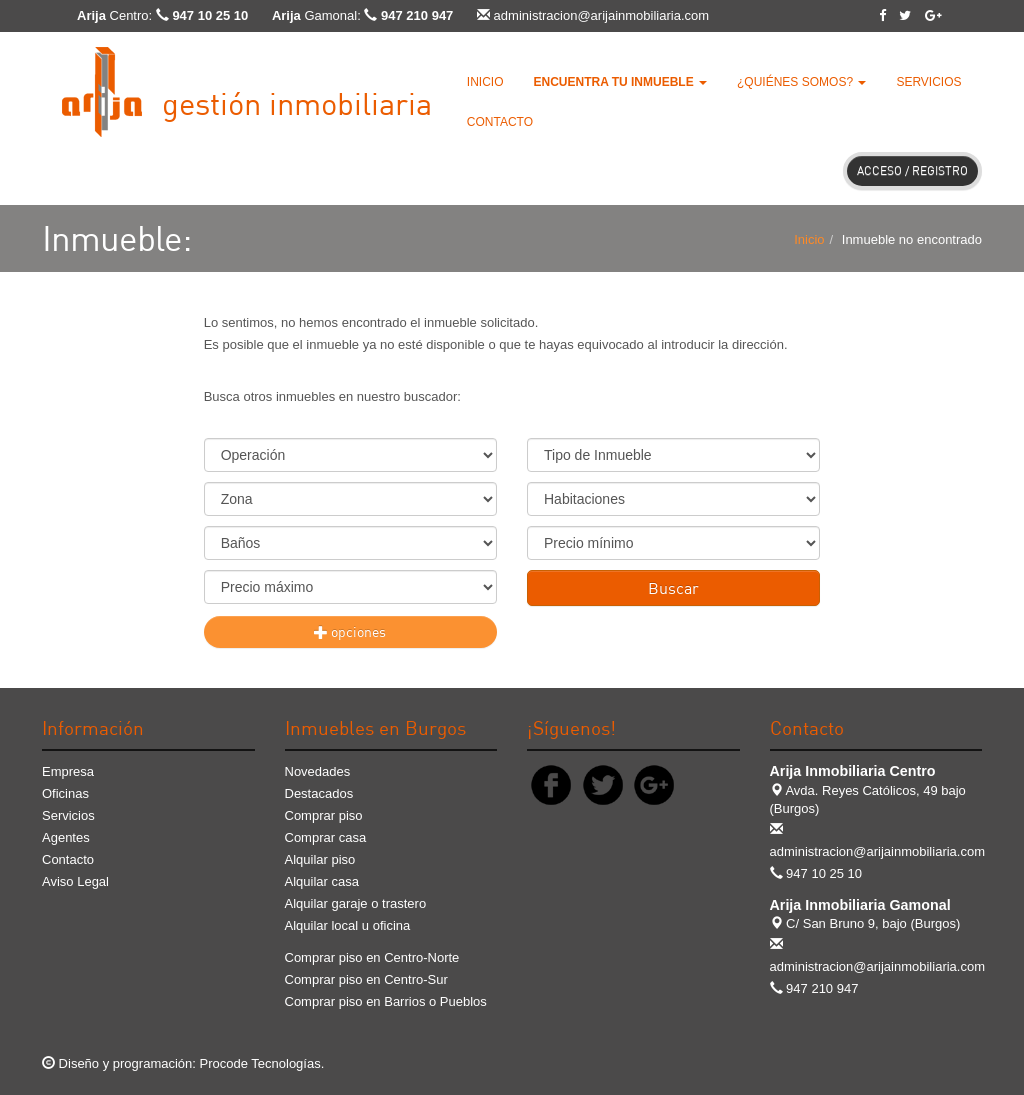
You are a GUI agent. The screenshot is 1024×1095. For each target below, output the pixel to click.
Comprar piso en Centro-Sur (366, 979)
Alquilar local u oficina (348, 925)
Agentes (66, 837)
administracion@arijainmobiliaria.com (602, 15)
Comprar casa (326, 837)
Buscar (673, 588)
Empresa (68, 771)
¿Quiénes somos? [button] (801, 82)
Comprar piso (324, 815)
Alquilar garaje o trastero (356, 903)
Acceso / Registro (912, 170)
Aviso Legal (75, 881)
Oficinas (65, 793)
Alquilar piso (320, 859)
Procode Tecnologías (260, 1063)
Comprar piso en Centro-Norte (372, 957)
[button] (620, 82)
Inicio (485, 82)
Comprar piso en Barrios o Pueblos (386, 1001)
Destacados (319, 793)
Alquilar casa (322, 881)
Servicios (928, 82)
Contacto (500, 122)
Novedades (318, 771)
